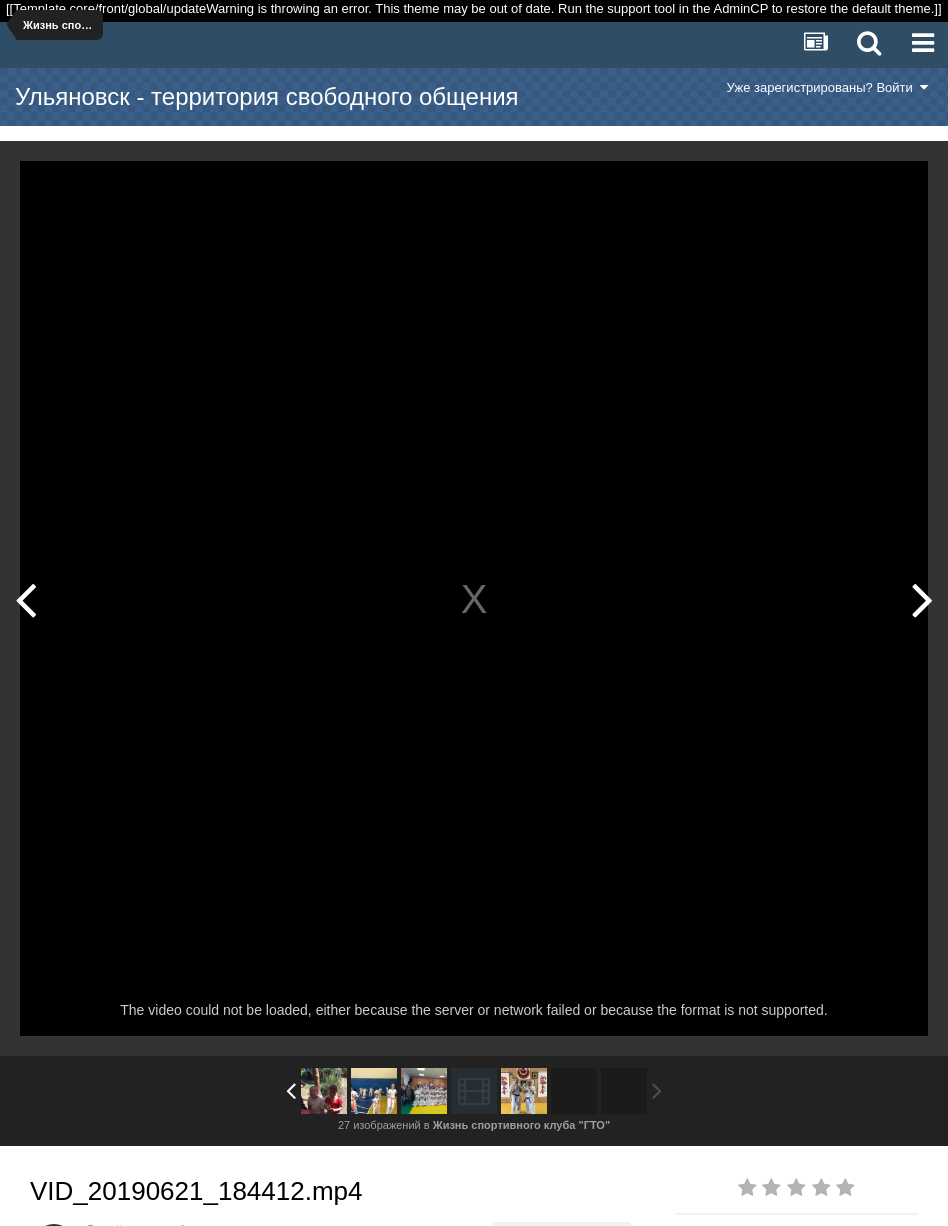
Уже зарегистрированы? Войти (827, 87)
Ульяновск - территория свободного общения (267, 96)
